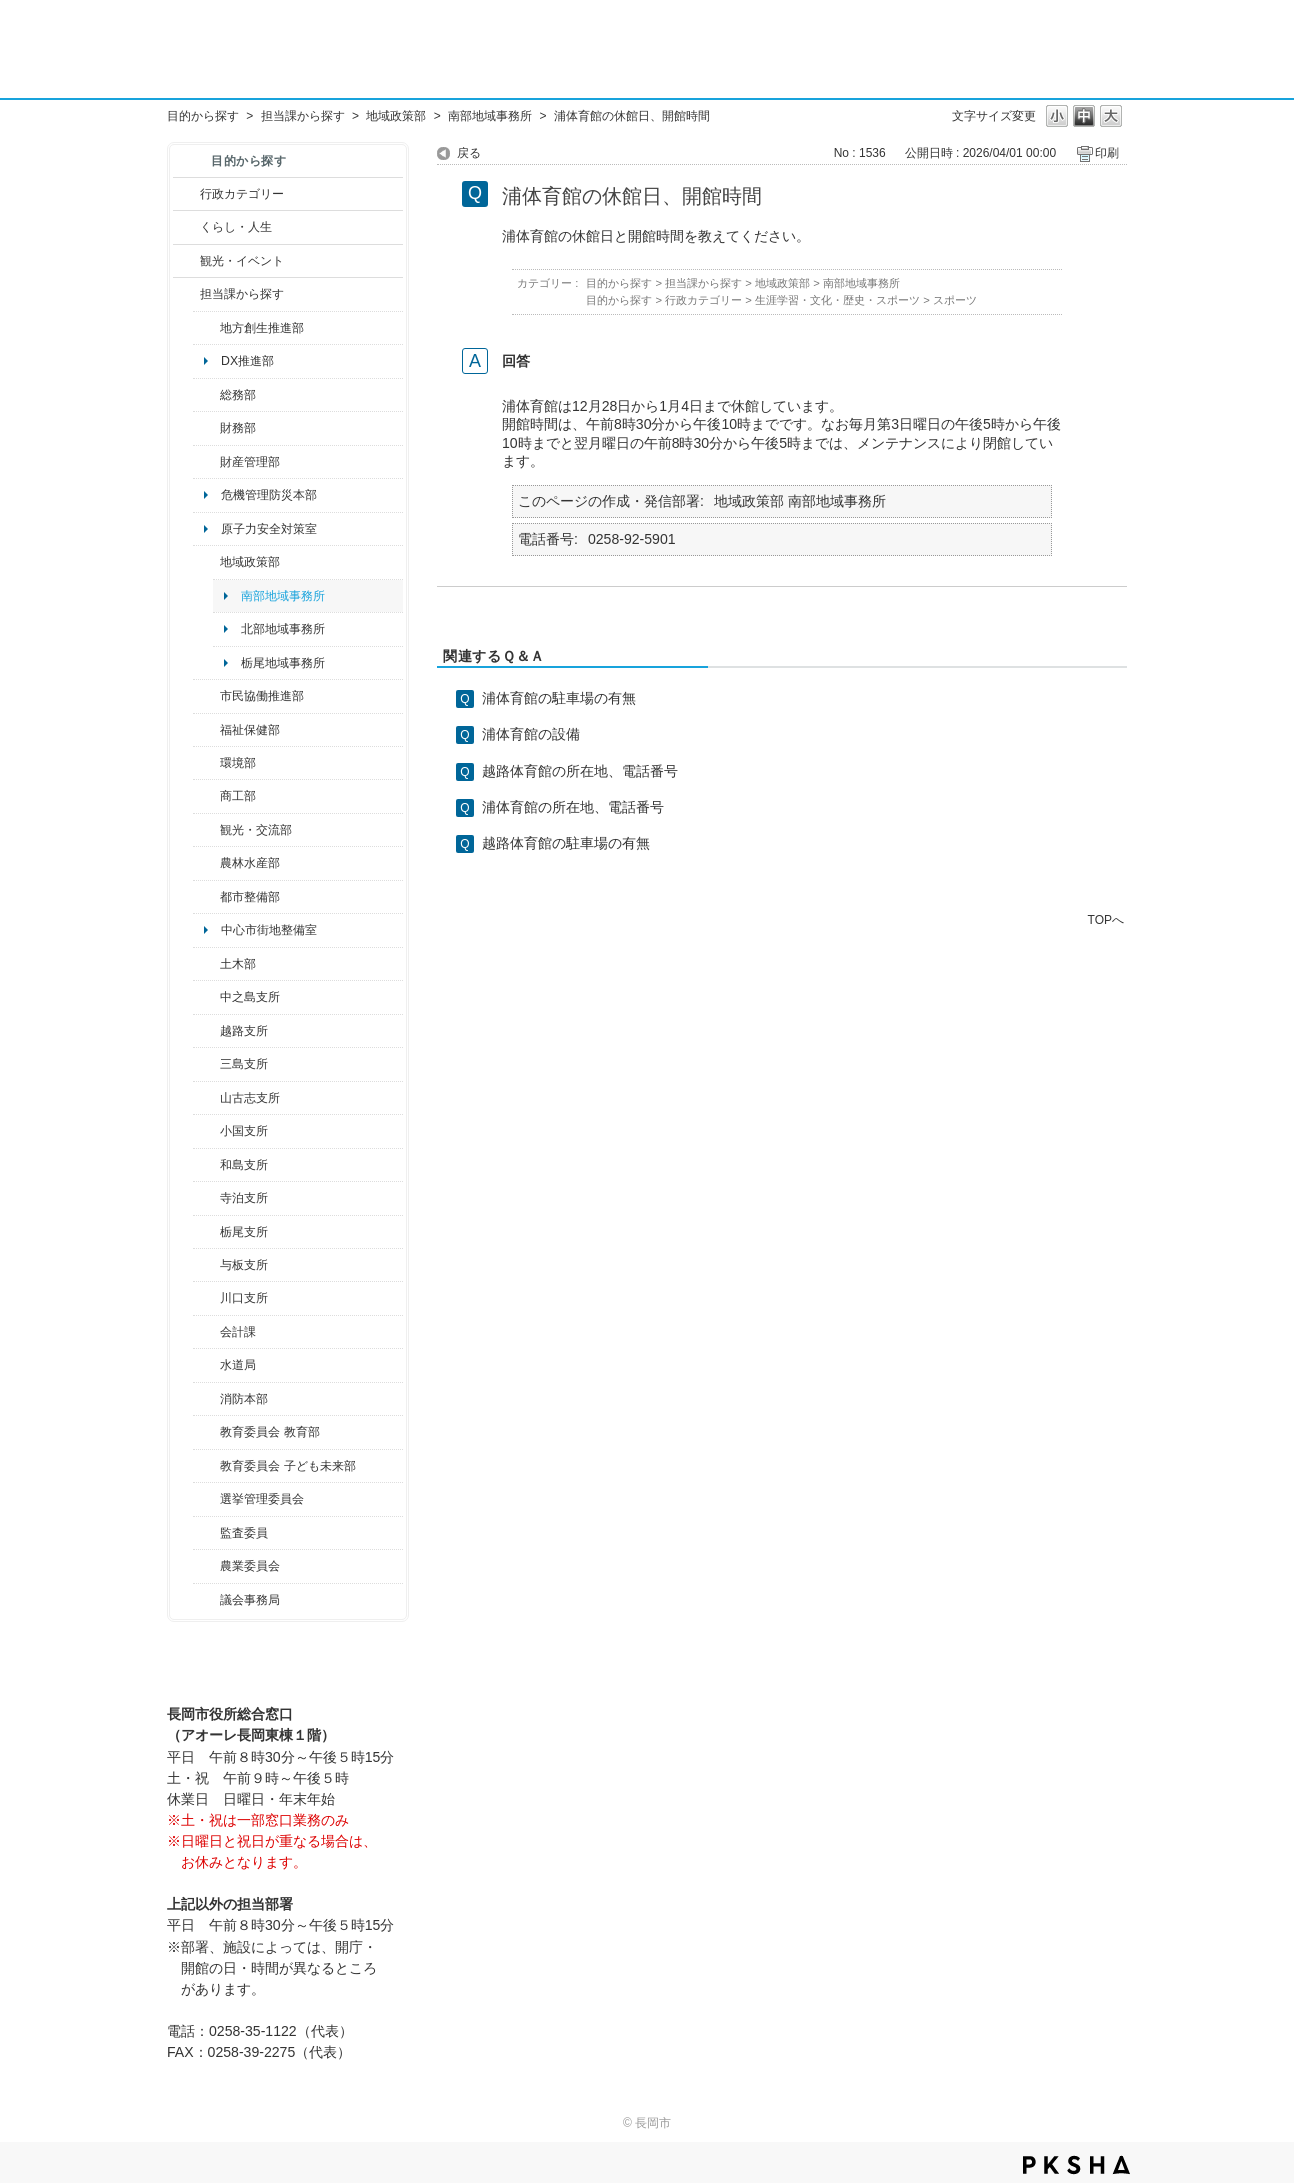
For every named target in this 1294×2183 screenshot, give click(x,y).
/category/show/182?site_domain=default (206, 897)
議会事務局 (250, 1600)
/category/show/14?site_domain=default (206, 730)
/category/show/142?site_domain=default (206, 1031)
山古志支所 (250, 1098)
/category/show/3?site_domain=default (186, 194)
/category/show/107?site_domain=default (206, 997)
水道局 (238, 1365)
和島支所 (244, 1165)
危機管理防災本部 (269, 495)
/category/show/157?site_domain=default (206, 1600)
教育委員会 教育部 (269, 1432)
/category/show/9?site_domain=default (186, 294)
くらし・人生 (236, 227)
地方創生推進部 (262, 328)
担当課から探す (303, 116)
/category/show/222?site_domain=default (206, 1566)
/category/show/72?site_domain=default (206, 428)
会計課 (238, 1332)
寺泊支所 (244, 1198)
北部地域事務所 (283, 629)
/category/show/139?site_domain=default (206, 1165)
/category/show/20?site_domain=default (206, 830)
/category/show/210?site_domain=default (206, 1332)
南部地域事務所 (490, 116)
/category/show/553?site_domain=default (206, 462)
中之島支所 (250, 997)
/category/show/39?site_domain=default (206, 1432)
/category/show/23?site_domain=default (206, 763)
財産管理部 (250, 462)
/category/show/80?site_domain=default (206, 1232)
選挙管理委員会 (262, 1499)
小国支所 (244, 1131)
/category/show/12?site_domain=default (186, 227)
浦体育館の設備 (531, 734)
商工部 (238, 796)
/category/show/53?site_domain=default (206, 1064)
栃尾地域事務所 (283, 663)
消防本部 (244, 1399)
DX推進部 (247, 361)
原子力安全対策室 (269, 529)
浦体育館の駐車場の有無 (559, 698)
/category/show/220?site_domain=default (206, 1533)
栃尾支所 (244, 1232)
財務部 (238, 428)
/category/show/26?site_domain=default (206, 696)
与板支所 (244, 1265)
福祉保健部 (250, 730)
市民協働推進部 (262, 696)
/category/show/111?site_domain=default (206, 1499)
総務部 (238, 395)
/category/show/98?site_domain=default (206, 1098)
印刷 (1107, 153)
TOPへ (1106, 919)
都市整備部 (250, 897)
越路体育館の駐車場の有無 (566, 843)
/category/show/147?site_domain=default (206, 1365)
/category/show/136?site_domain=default (206, 1265)
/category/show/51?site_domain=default (206, 1466)
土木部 (238, 964)
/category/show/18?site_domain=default (186, 261)
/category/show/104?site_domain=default (206, 562)
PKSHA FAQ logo (1076, 2165)
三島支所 (244, 1064)
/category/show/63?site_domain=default (206, 1198)
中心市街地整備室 (269, 930)
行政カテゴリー (242, 194)
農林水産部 (250, 863)
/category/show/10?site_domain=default (206, 395)
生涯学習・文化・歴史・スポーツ (837, 300)
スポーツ (955, 300)
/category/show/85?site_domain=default (206, 1399)
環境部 (238, 763)
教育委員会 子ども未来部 (287, 1466)
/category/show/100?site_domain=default (206, 328)
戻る (469, 153)
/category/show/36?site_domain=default (206, 796)
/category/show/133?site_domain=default (206, 1298)
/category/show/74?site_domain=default (206, 1131)
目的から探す (203, 116)
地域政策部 (396, 116)
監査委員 (244, 1533)
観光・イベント (242, 261)
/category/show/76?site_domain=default (206, 863)
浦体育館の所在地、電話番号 (573, 807)
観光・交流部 (256, 830)
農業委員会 (250, 1566)
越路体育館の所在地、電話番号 (580, 771)
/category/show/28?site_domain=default (206, 964)
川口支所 (244, 1298)
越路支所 (244, 1031)
